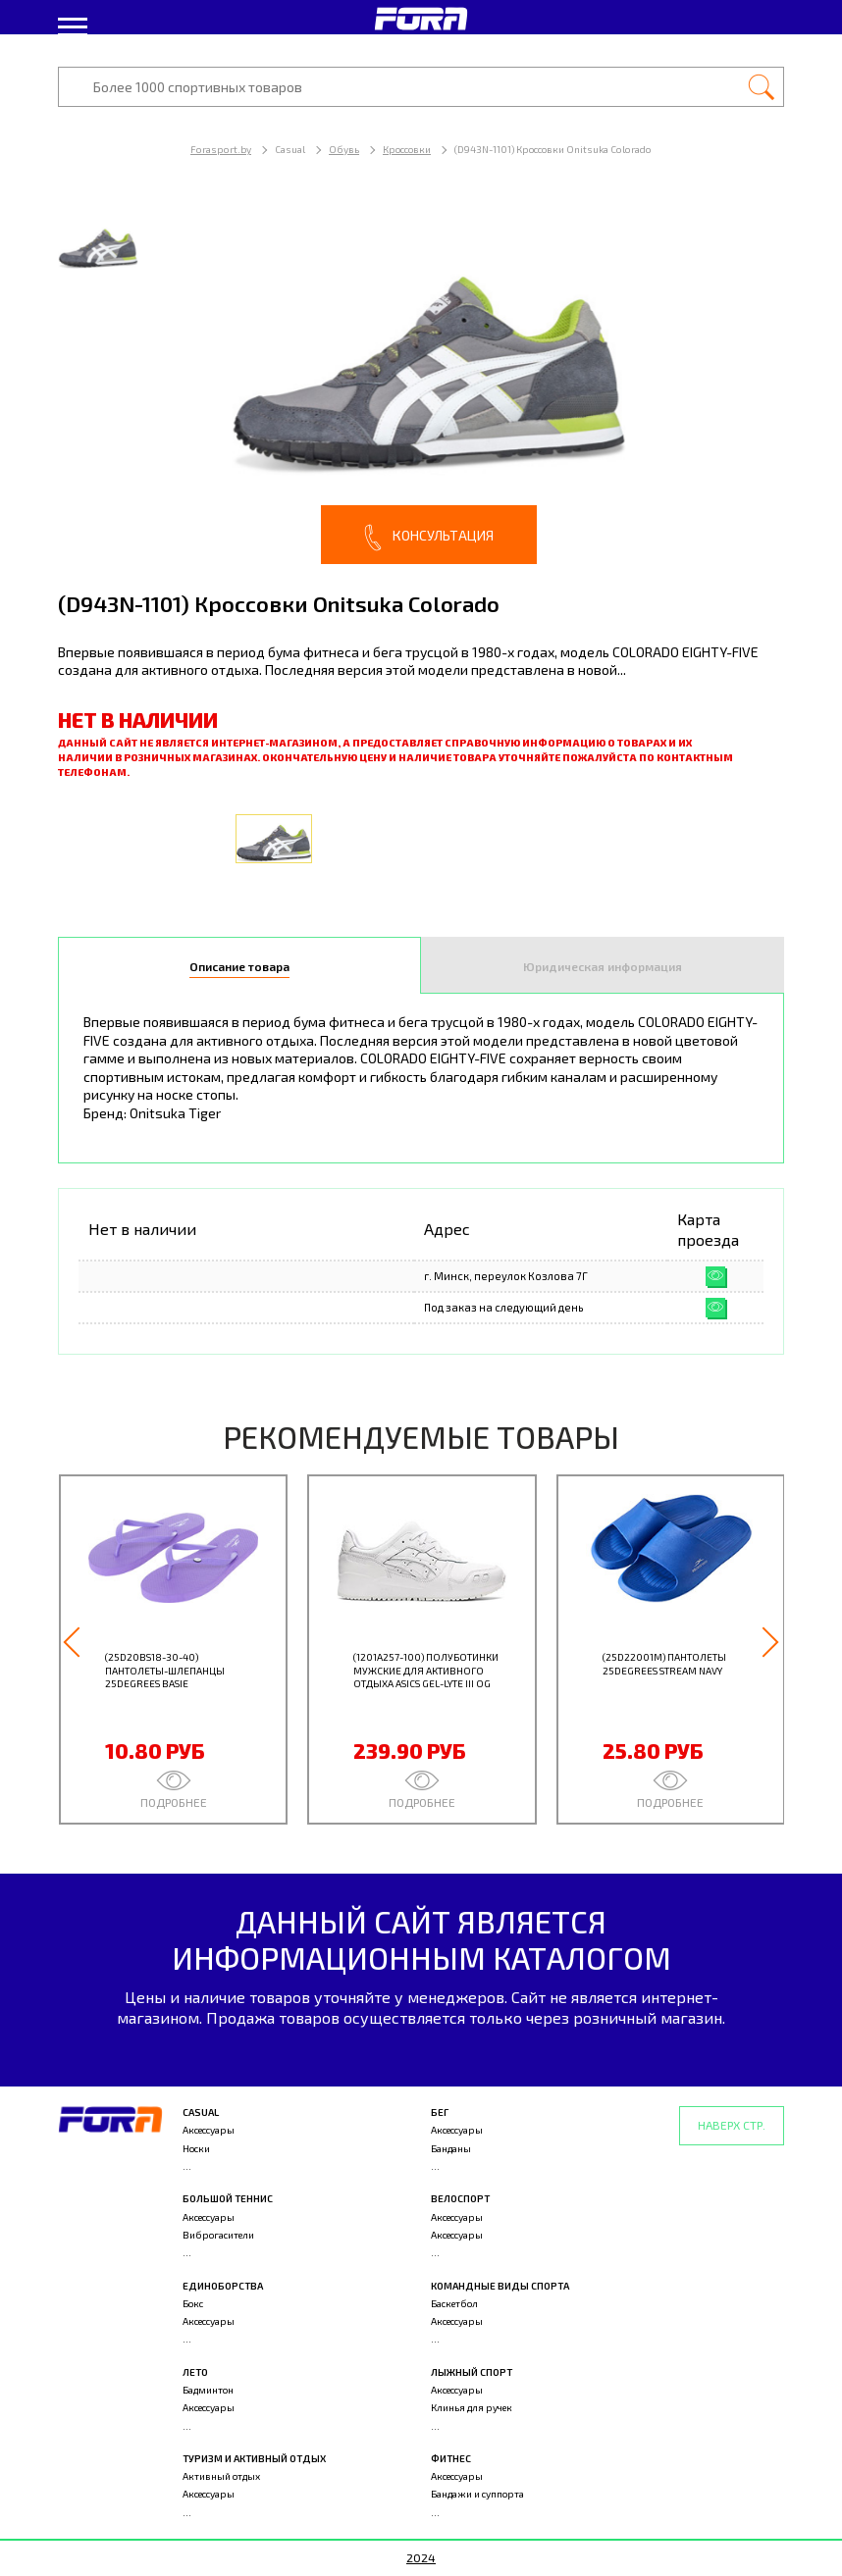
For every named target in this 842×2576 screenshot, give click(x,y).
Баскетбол (454, 2303)
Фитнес (451, 2458)
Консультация (429, 537)
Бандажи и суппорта (477, 2493)
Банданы (451, 2148)
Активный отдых (221, 2476)
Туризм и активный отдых (254, 2458)
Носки (196, 2148)
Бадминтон (208, 2390)
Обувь (344, 149)
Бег (439, 2112)
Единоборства (223, 2286)
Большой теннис (228, 2198)
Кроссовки (407, 149)
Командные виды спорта (500, 2286)
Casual (201, 2112)
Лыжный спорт (471, 2372)
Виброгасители (218, 2235)
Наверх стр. (731, 2125)
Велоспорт (460, 2198)
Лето (195, 2372)
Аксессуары (209, 2130)
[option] (421, 382)
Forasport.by (220, 149)
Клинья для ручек (471, 2407)
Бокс (193, 2303)
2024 (421, 2557)
